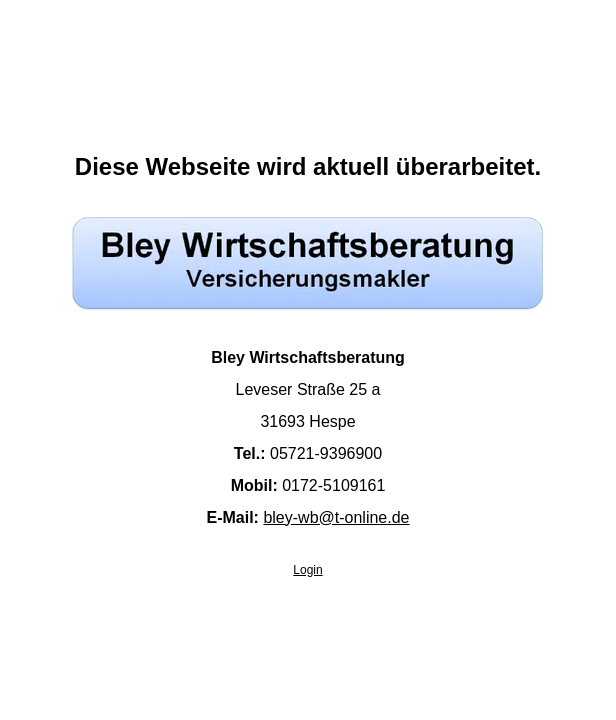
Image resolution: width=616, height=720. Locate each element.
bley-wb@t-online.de (336, 517)
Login (307, 570)
